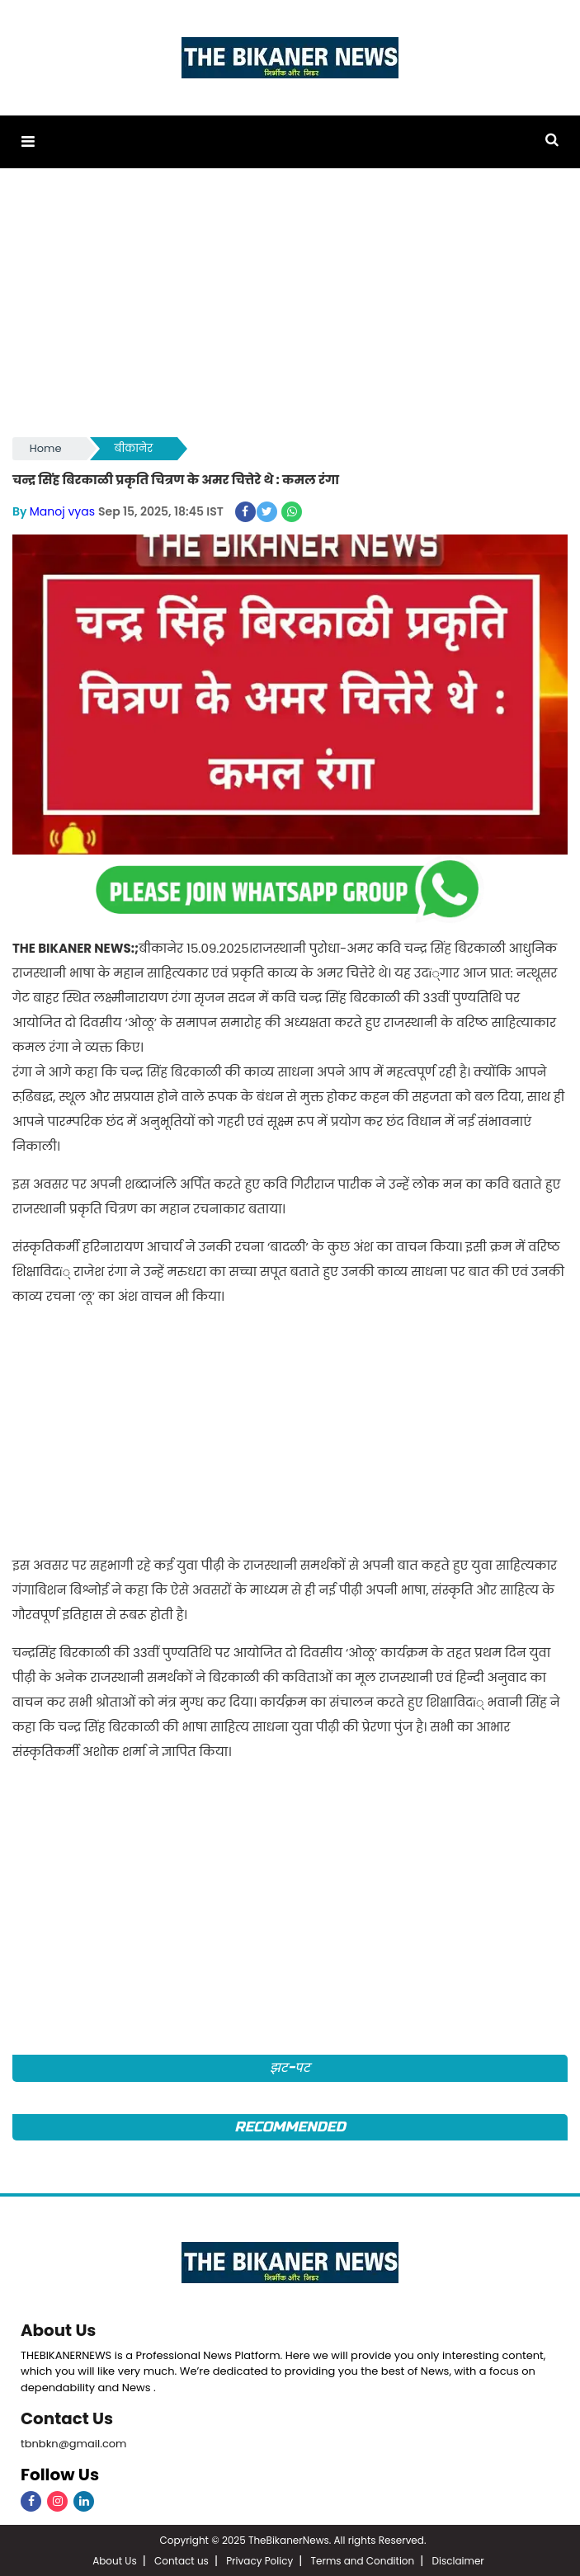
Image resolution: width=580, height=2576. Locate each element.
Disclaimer (458, 2559)
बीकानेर (134, 448)
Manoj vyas (62, 510)
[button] (27, 141)
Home (46, 448)
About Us (59, 2329)
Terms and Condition (363, 2559)
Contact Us (67, 2416)
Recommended (289, 2125)
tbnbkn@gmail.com (74, 2441)
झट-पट (290, 2066)
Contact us (181, 2559)
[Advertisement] (290, 310)
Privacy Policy (259, 2559)
